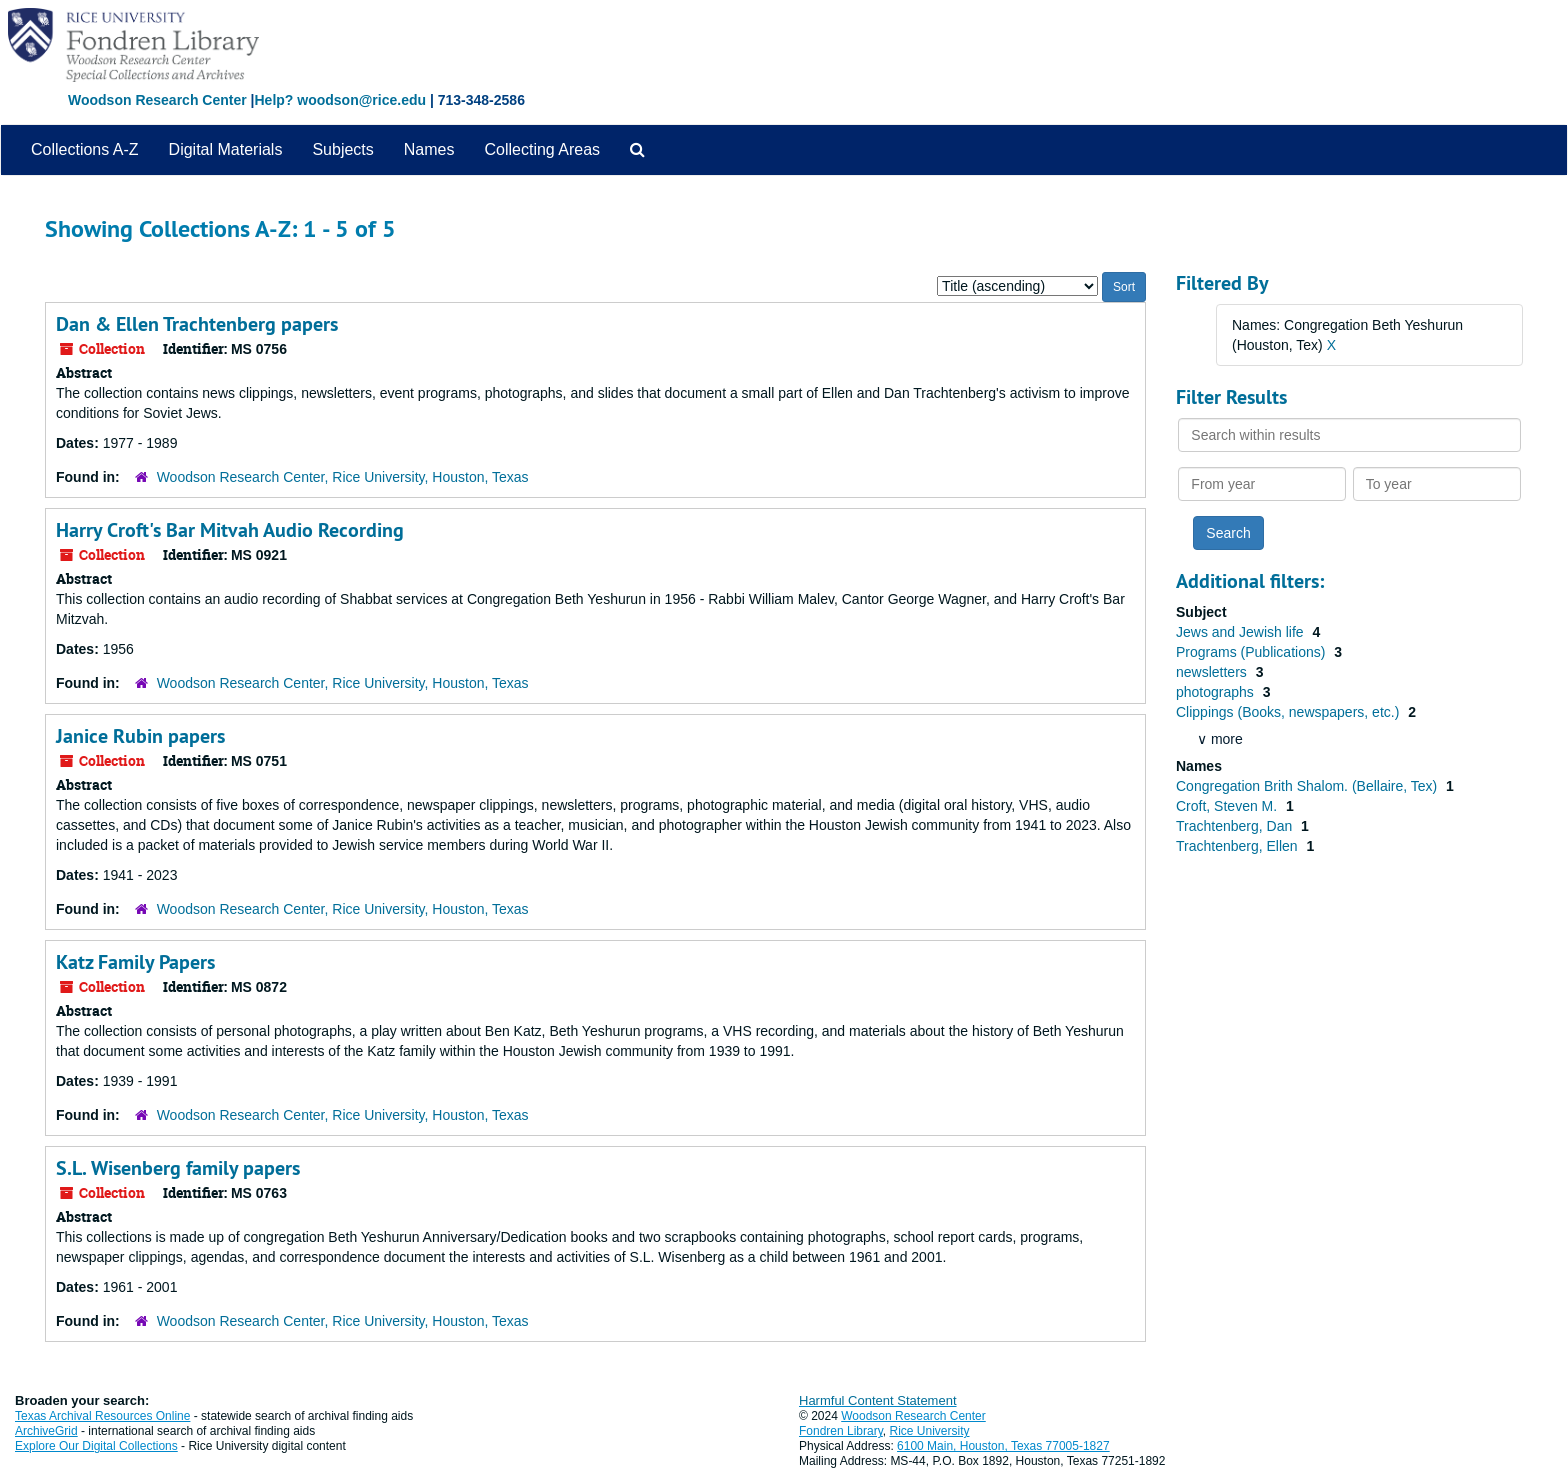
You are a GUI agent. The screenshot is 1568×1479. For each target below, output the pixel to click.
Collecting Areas (542, 149)
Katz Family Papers (135, 962)
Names (429, 149)
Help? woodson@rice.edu (340, 100)
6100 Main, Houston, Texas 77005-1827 (1003, 1446)
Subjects (342, 149)
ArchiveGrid (46, 1431)
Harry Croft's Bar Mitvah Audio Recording (230, 530)
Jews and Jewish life (1242, 632)
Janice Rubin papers (140, 736)
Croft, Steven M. (1228, 806)
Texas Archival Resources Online (102, 1416)
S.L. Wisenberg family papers (178, 1168)
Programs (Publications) (1252, 652)
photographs (1217, 692)
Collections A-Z (85, 149)
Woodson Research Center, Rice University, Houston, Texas (343, 477)
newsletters (1213, 672)
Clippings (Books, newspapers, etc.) (1289, 712)
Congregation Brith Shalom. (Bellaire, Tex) (1308, 786)
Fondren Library (841, 1431)
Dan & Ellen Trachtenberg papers (197, 324)
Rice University (930, 1431)
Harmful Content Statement (878, 1400)
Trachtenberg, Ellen (1239, 846)
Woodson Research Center (157, 100)
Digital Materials (226, 149)
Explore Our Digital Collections (96, 1446)
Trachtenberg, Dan (1236, 826)
